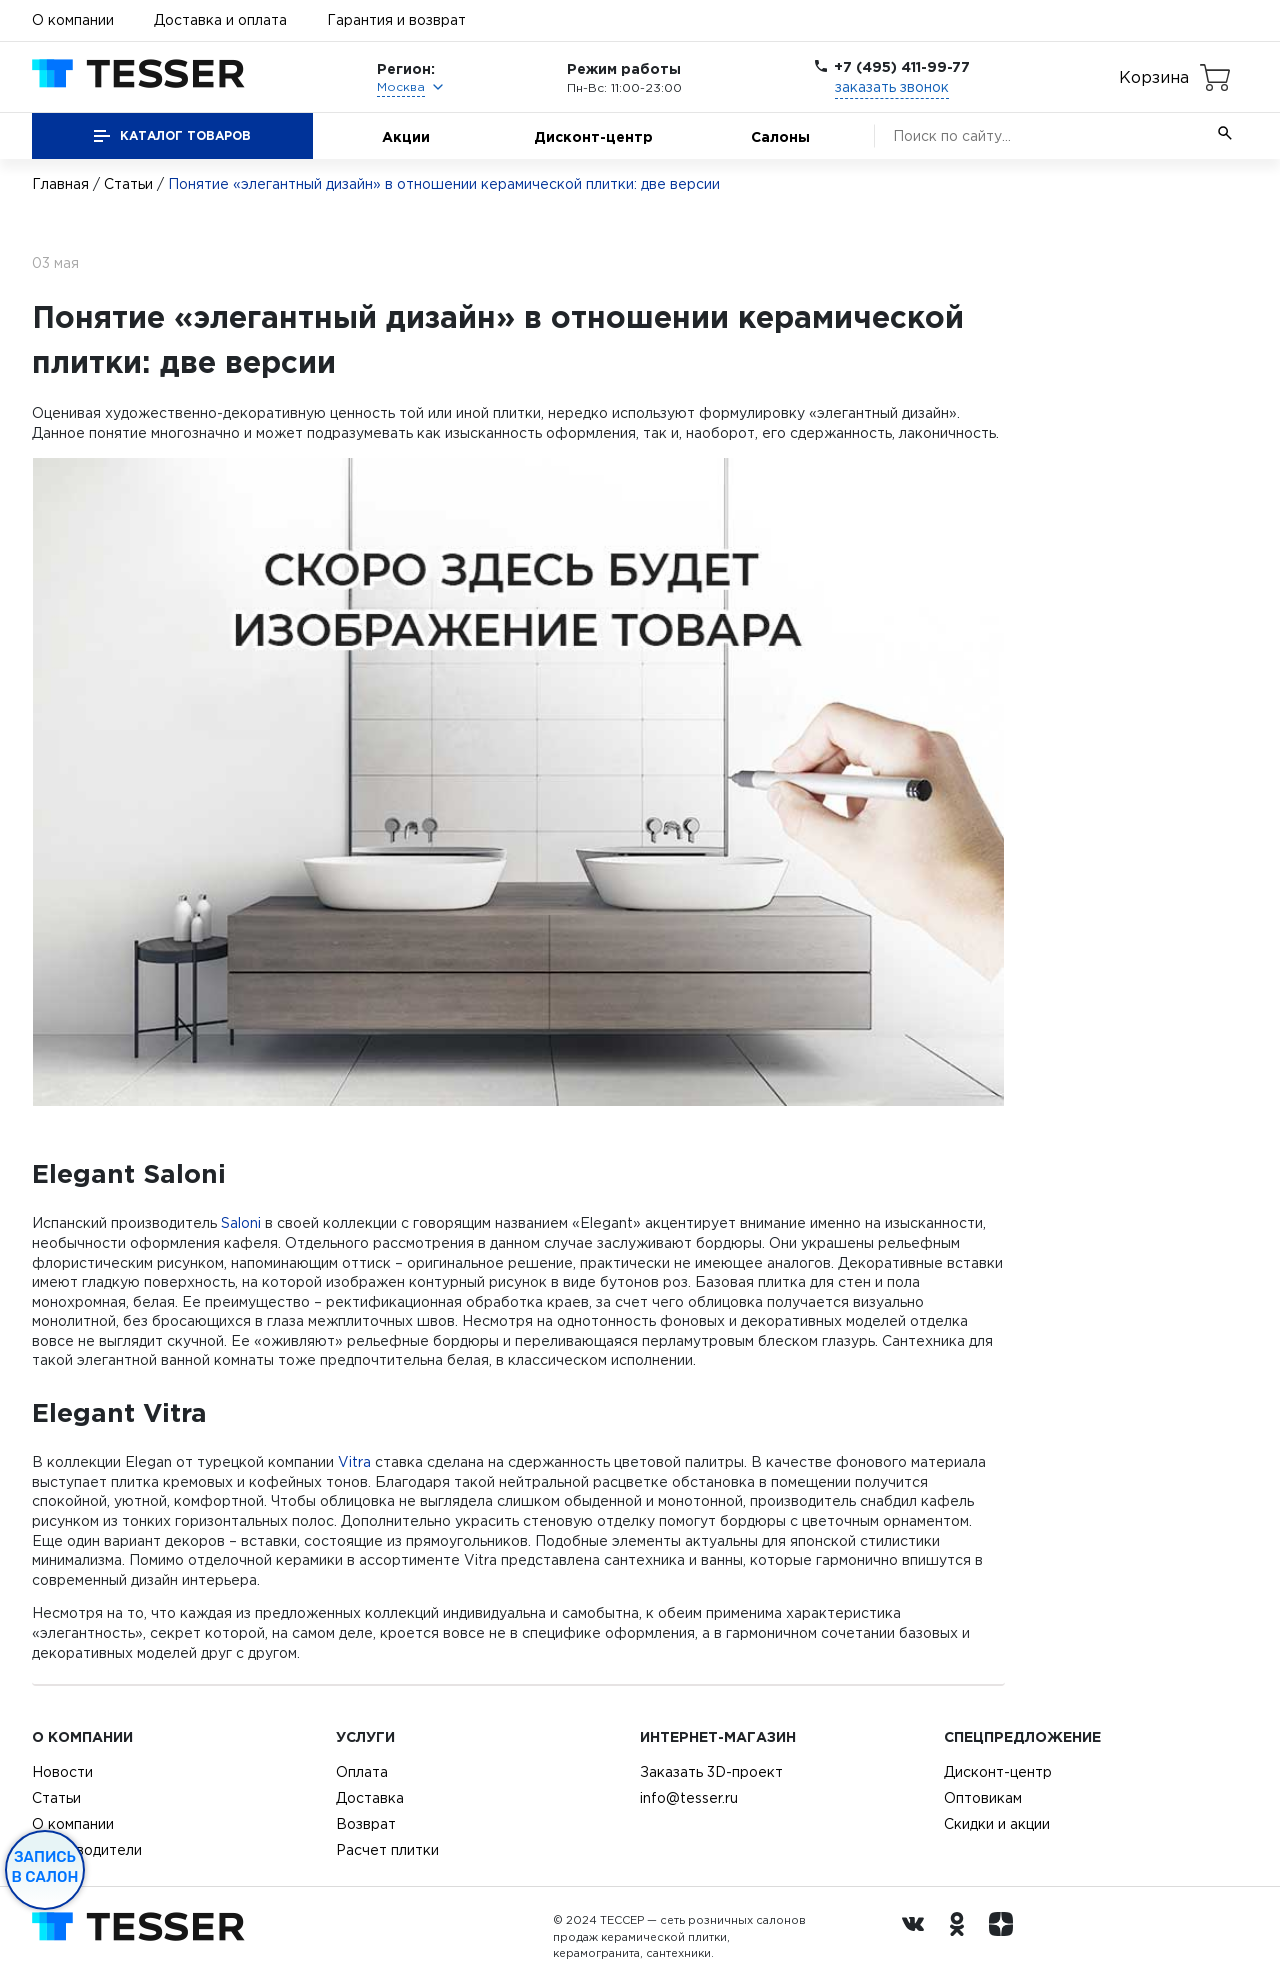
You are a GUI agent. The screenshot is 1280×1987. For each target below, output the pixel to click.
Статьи (128, 184)
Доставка (370, 1798)
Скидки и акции (997, 1824)
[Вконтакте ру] (918, 1937)
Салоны (780, 136)
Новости (62, 1772)
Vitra (354, 1462)
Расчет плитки (387, 1850)
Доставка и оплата (220, 20)
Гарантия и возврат (396, 20)
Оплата (362, 1772)
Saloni (241, 1223)
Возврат (366, 1824)
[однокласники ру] (962, 1937)
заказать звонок (892, 87)
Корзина (1154, 77)
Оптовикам (983, 1798)
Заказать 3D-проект (711, 1772)
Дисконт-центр (593, 136)
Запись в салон (45, 1867)
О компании (73, 20)
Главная (60, 184)
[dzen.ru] (1006, 1937)
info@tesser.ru (689, 1798)
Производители (87, 1850)
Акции (406, 136)
